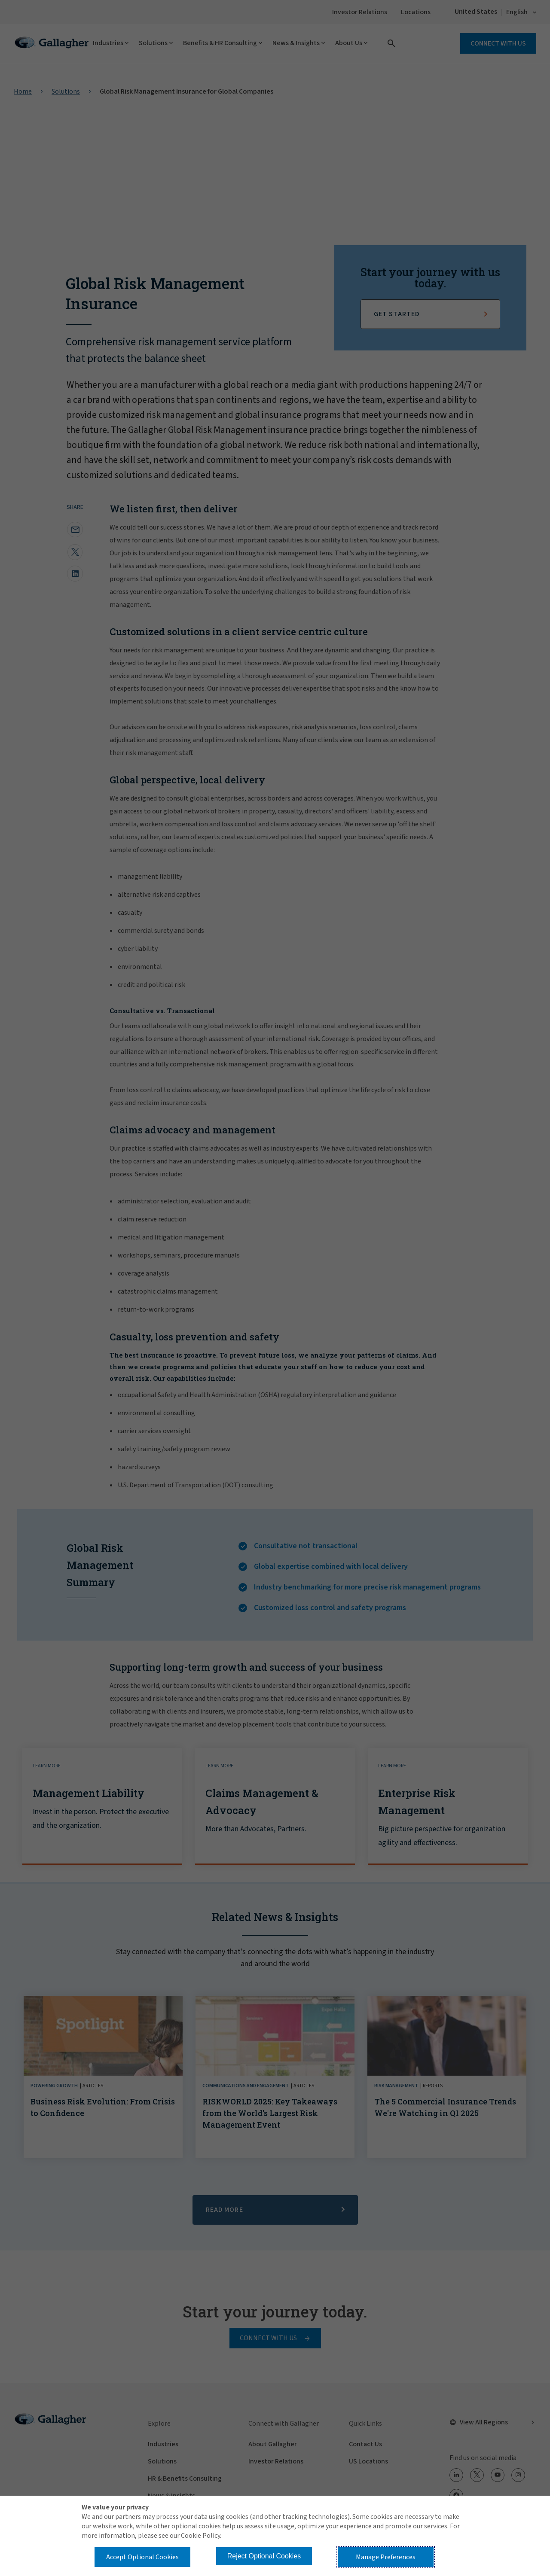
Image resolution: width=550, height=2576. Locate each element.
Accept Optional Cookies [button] (142, 2557)
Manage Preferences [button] (386, 2557)
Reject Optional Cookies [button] (264, 2556)
